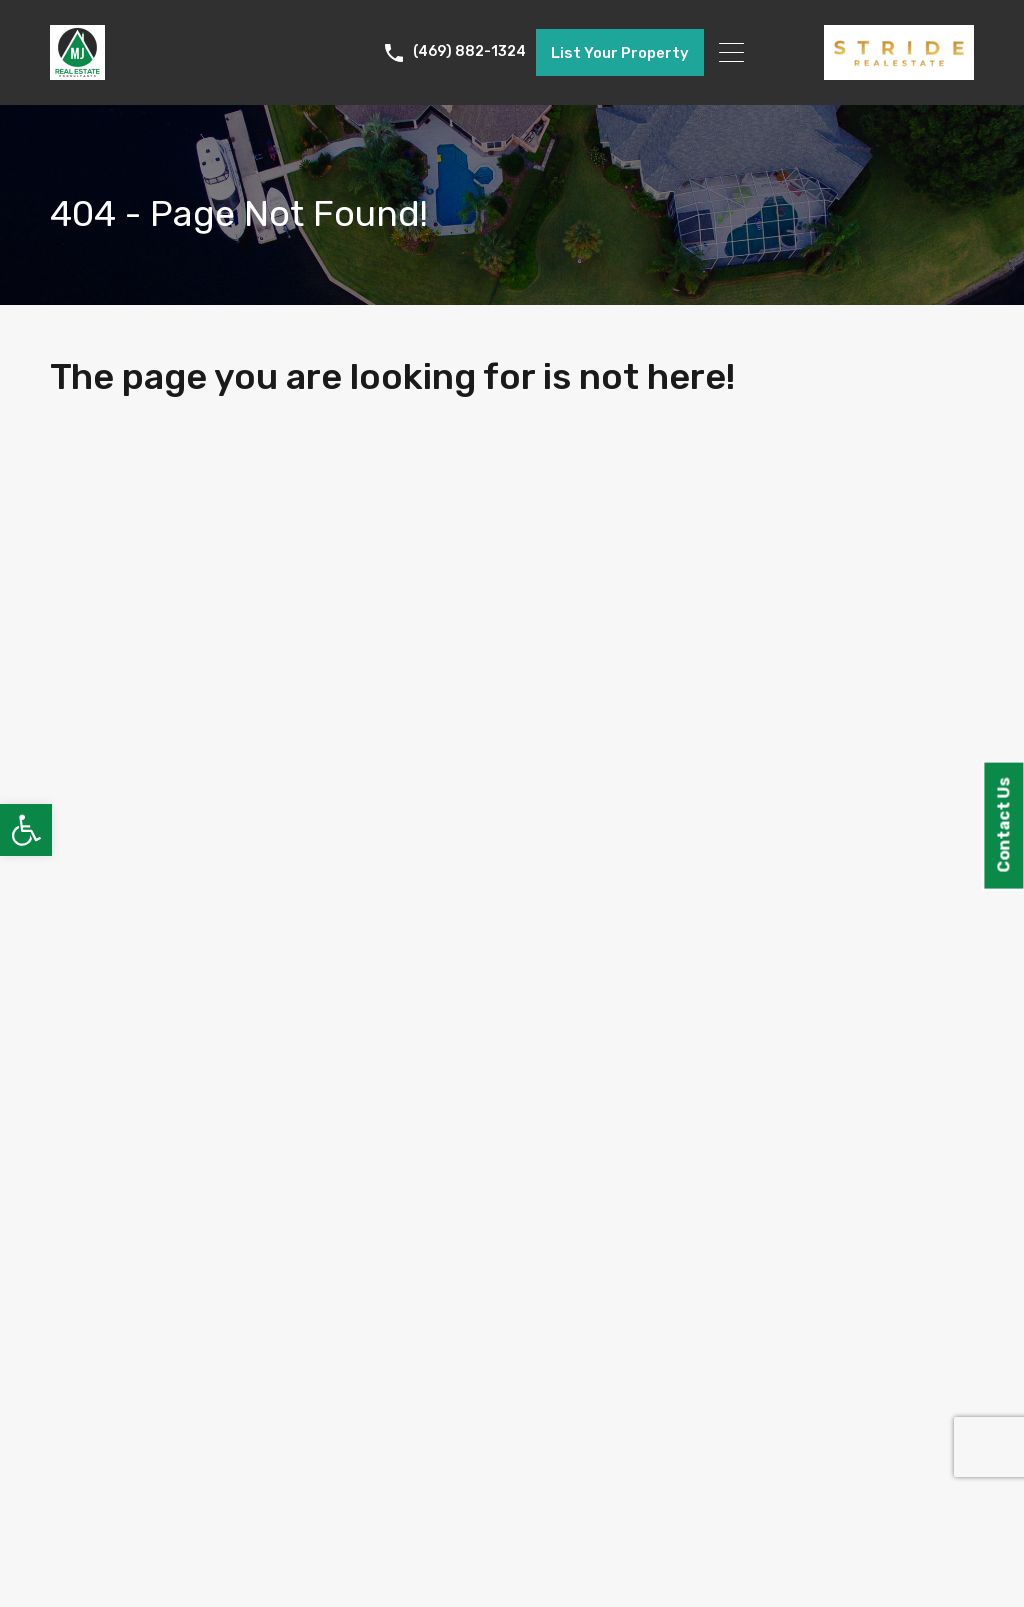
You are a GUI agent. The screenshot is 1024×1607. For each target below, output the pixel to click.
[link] (26, 830)
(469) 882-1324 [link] (469, 52)
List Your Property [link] (620, 53)
